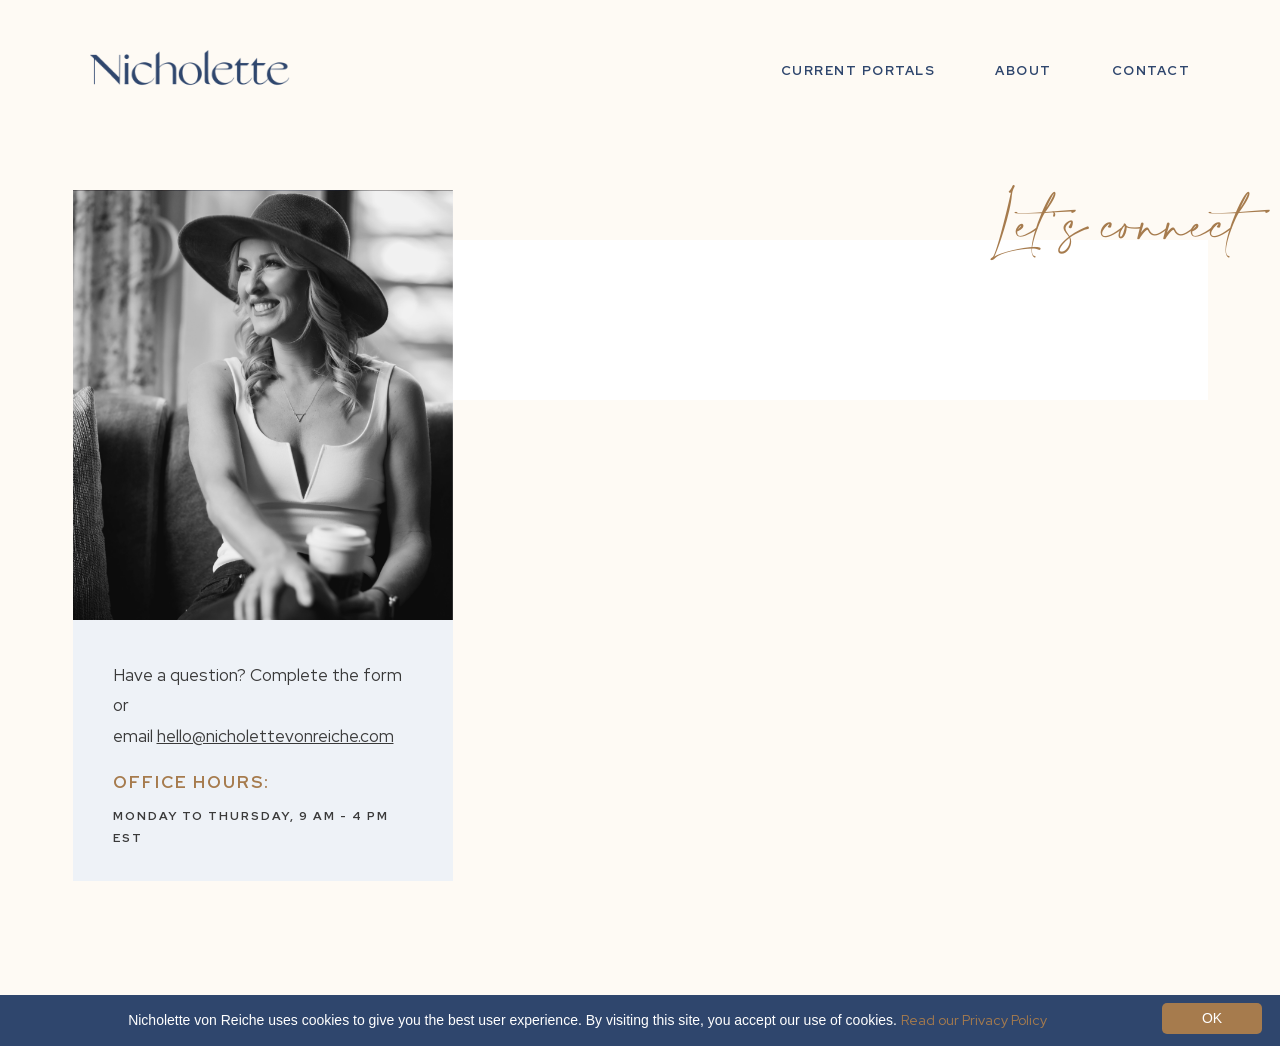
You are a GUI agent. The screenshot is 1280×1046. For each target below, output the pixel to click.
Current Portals (858, 70)
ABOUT (1023, 70)
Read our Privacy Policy (974, 1020)
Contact (1151, 70)
